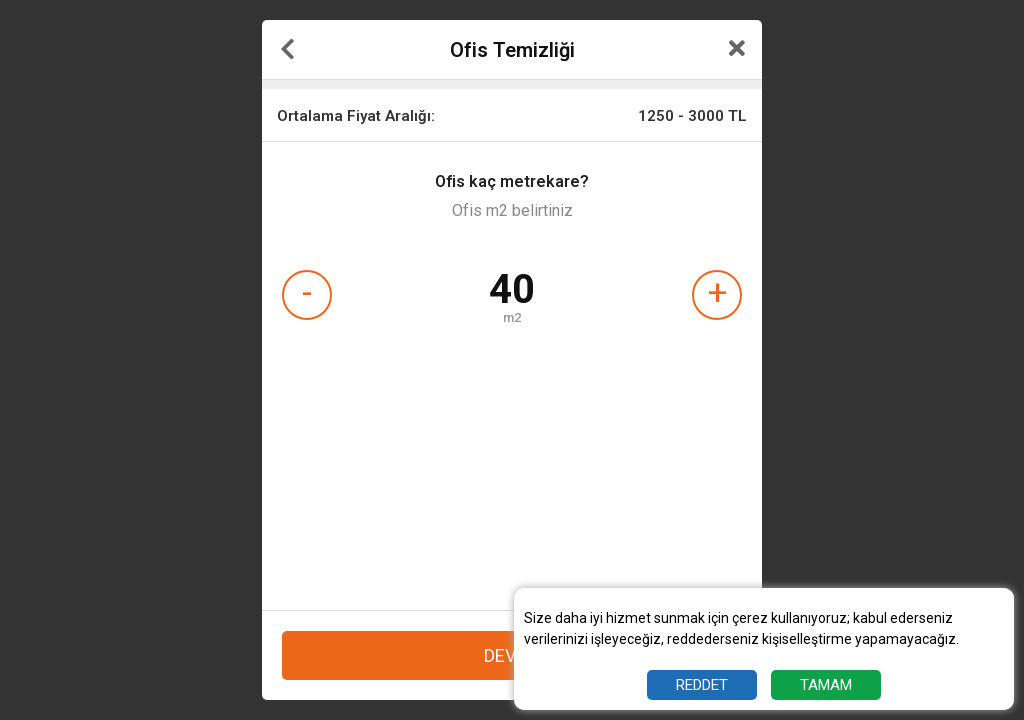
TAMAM (826, 685)
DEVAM (512, 655)
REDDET (702, 685)
